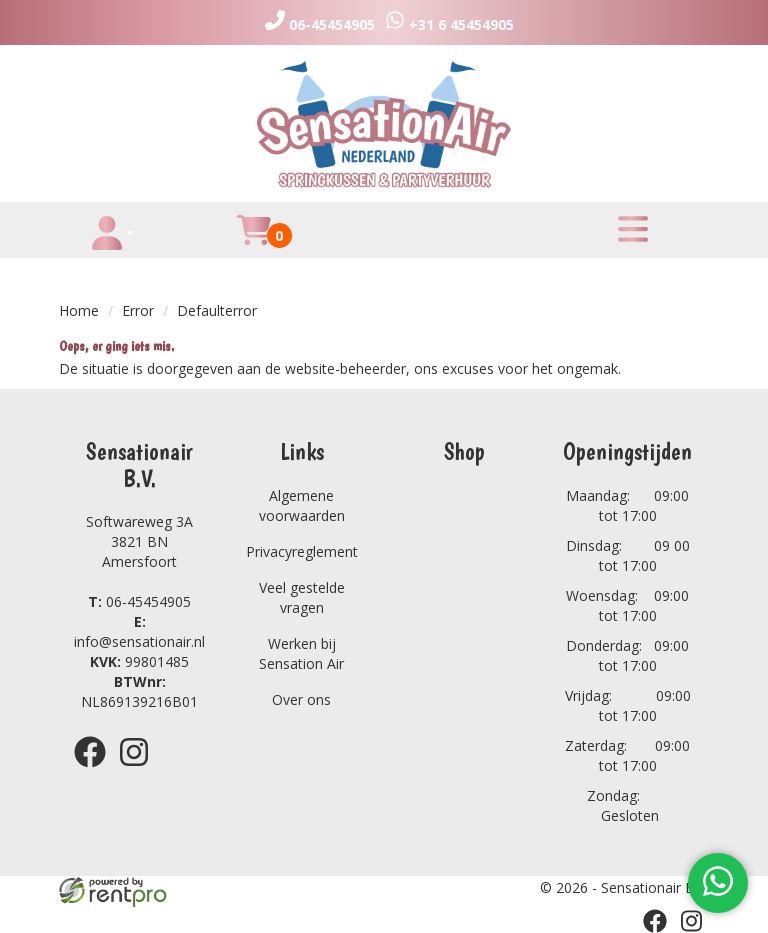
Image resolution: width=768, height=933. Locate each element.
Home (79, 310)
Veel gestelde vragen (302, 597)
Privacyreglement (302, 551)
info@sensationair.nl (139, 631)
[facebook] (96, 770)
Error (138, 310)
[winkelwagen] (254, 241)
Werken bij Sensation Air (301, 653)
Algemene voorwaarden (302, 505)
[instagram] (140, 770)
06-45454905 (139, 601)
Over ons (301, 699)
